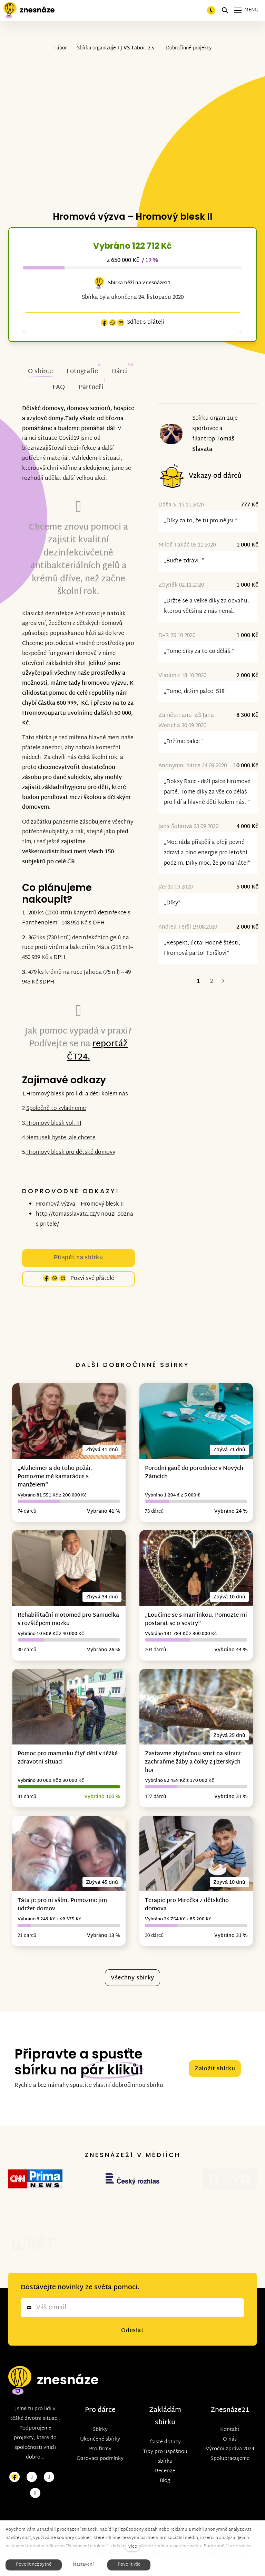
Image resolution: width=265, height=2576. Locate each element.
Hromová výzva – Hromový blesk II (80, 1204)
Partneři (91, 387)
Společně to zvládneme (56, 1109)
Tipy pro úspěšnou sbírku (165, 2428)
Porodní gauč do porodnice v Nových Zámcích (194, 1473)
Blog (165, 2452)
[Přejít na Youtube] (49, 2449)
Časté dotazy (165, 2413)
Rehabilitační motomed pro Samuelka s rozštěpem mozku (68, 1619)
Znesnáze (226, 2382)
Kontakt (229, 2401)
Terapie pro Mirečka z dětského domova (187, 1905)
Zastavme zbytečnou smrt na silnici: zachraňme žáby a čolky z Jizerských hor (193, 1762)
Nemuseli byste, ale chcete (61, 1138)
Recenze (165, 2442)
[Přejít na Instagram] (32, 2449)
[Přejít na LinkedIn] (35, 2465)
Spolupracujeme (229, 2430)
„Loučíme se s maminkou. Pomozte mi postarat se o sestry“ (196, 1619)
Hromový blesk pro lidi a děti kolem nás (77, 1094)
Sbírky (100, 2401)
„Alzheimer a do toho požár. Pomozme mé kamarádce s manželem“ (55, 1477)
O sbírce (40, 371)
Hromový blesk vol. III (53, 1124)
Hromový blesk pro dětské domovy (70, 1153)
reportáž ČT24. (97, 1051)
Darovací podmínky (100, 2430)
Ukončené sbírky (100, 2411)
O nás (230, 2411)
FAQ (58, 387)
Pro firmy (100, 2420)
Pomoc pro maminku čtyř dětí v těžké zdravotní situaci (68, 1758)
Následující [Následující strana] (222, 982)
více (132, 2547)
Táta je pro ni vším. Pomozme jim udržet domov (62, 1905)
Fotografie (82, 371)
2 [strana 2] (211, 982)
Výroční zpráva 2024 (230, 2420)
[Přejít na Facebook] (14, 2449)
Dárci (120, 371)
